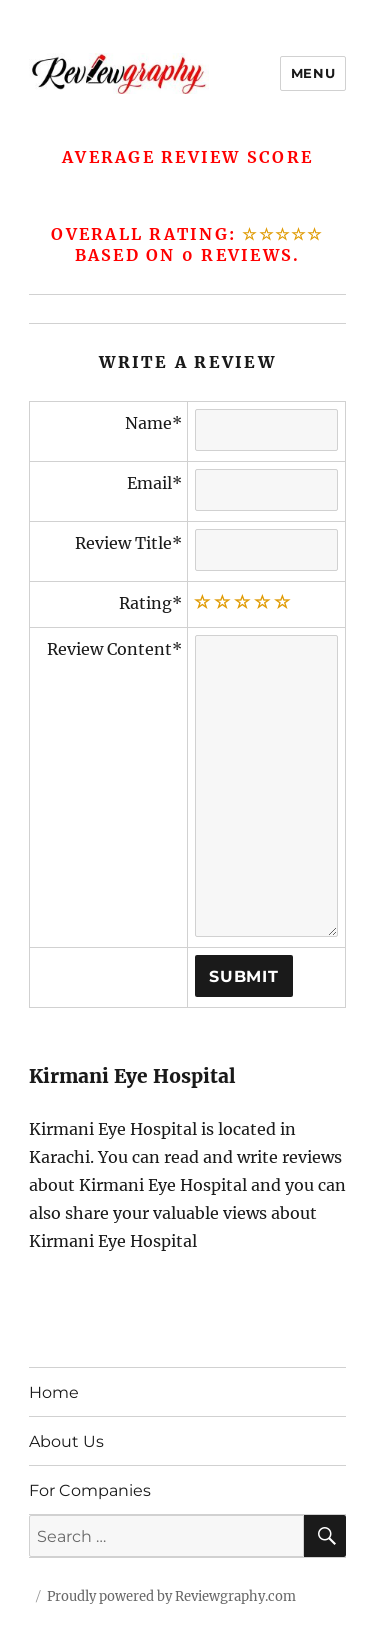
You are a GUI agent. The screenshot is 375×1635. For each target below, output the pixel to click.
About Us (66, 1441)
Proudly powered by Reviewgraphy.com (171, 1596)
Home (54, 1392)
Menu (313, 73)
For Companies (90, 1490)
